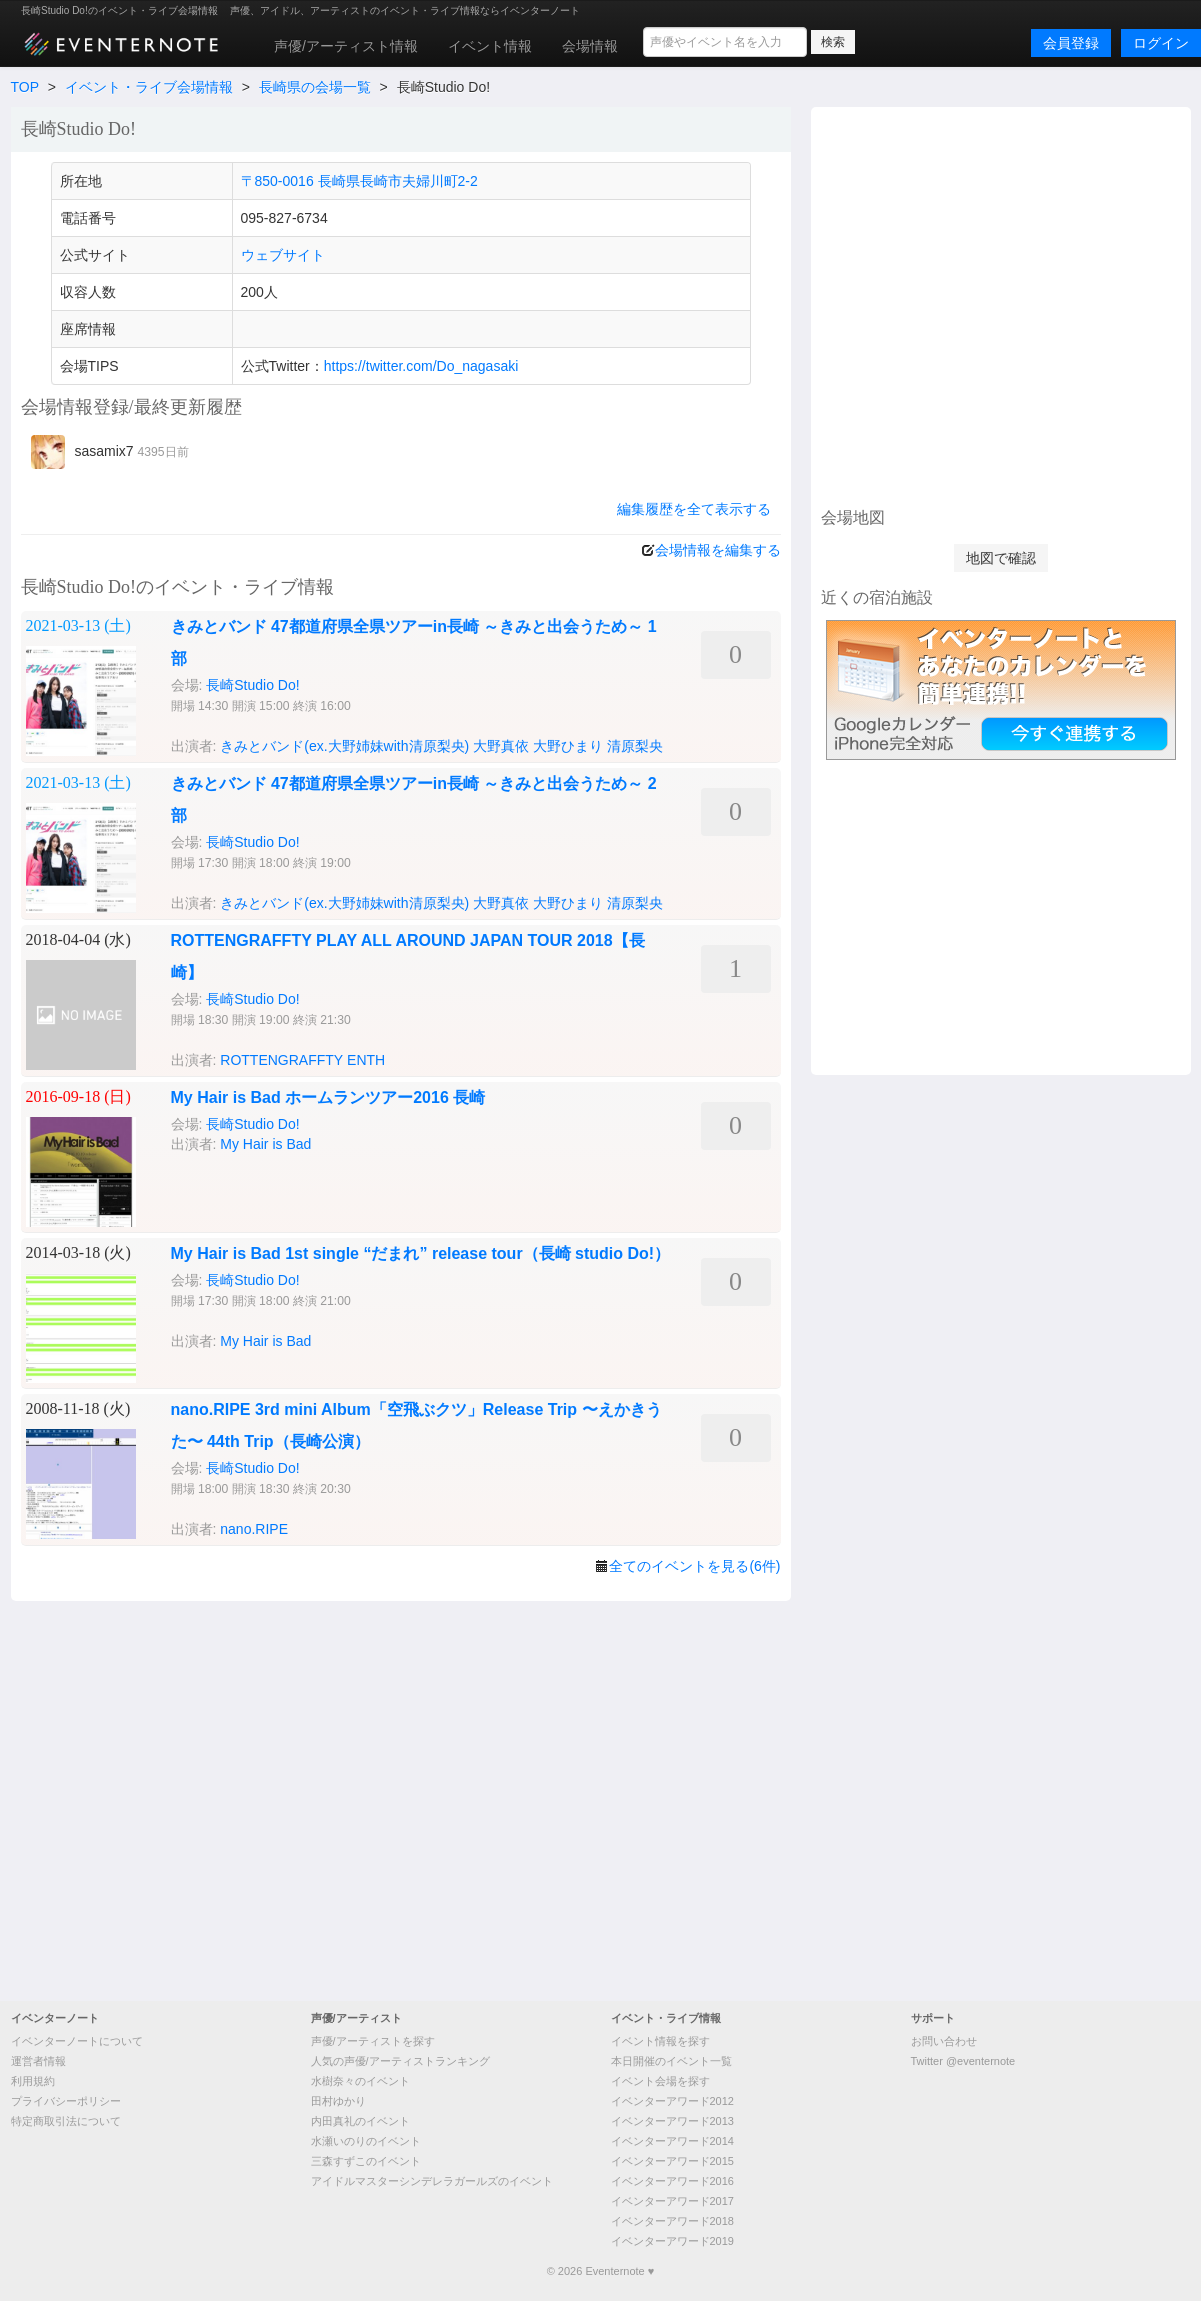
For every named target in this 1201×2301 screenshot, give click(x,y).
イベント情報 (490, 46)
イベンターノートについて (77, 2041)
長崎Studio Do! (252, 685)
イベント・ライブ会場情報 (149, 87)
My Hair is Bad (265, 1144)
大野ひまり (568, 746)
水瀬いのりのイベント (366, 2141)
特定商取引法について (66, 2121)
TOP (25, 87)
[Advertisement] (205, 304)
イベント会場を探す (660, 2081)
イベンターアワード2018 (672, 2221)
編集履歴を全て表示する (694, 509)
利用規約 (33, 2081)
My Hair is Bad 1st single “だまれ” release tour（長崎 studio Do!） (421, 1253)
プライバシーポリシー (66, 2101)
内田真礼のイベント (360, 2121)
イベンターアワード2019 (672, 2241)
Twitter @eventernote (963, 2061)
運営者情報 (38, 2061)
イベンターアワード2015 (672, 2161)
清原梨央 (635, 746)
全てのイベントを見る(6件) (694, 1566)
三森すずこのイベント (366, 2161)
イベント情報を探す (660, 2041)
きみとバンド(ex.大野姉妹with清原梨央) (344, 746)
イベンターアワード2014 (672, 2141)
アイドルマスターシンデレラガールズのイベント (432, 2181)
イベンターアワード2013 (672, 2121)
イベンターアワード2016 (672, 2181)
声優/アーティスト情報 (346, 46)
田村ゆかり (338, 2101)
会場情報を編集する (718, 550)
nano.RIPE (254, 1529)
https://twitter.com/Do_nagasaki (421, 366)
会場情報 (590, 46)
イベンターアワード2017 (672, 2201)
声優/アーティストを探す (373, 2041)
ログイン (1161, 43)
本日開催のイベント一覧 (671, 2061)
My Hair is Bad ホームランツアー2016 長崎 (328, 1097)
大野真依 (501, 746)
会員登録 (1071, 43)
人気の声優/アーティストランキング (400, 2061)
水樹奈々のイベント (360, 2081)
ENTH (366, 1060)
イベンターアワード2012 (672, 2101)
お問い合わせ (944, 2041)
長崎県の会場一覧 (315, 87)
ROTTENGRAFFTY (281, 1060)
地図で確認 (1001, 558)
